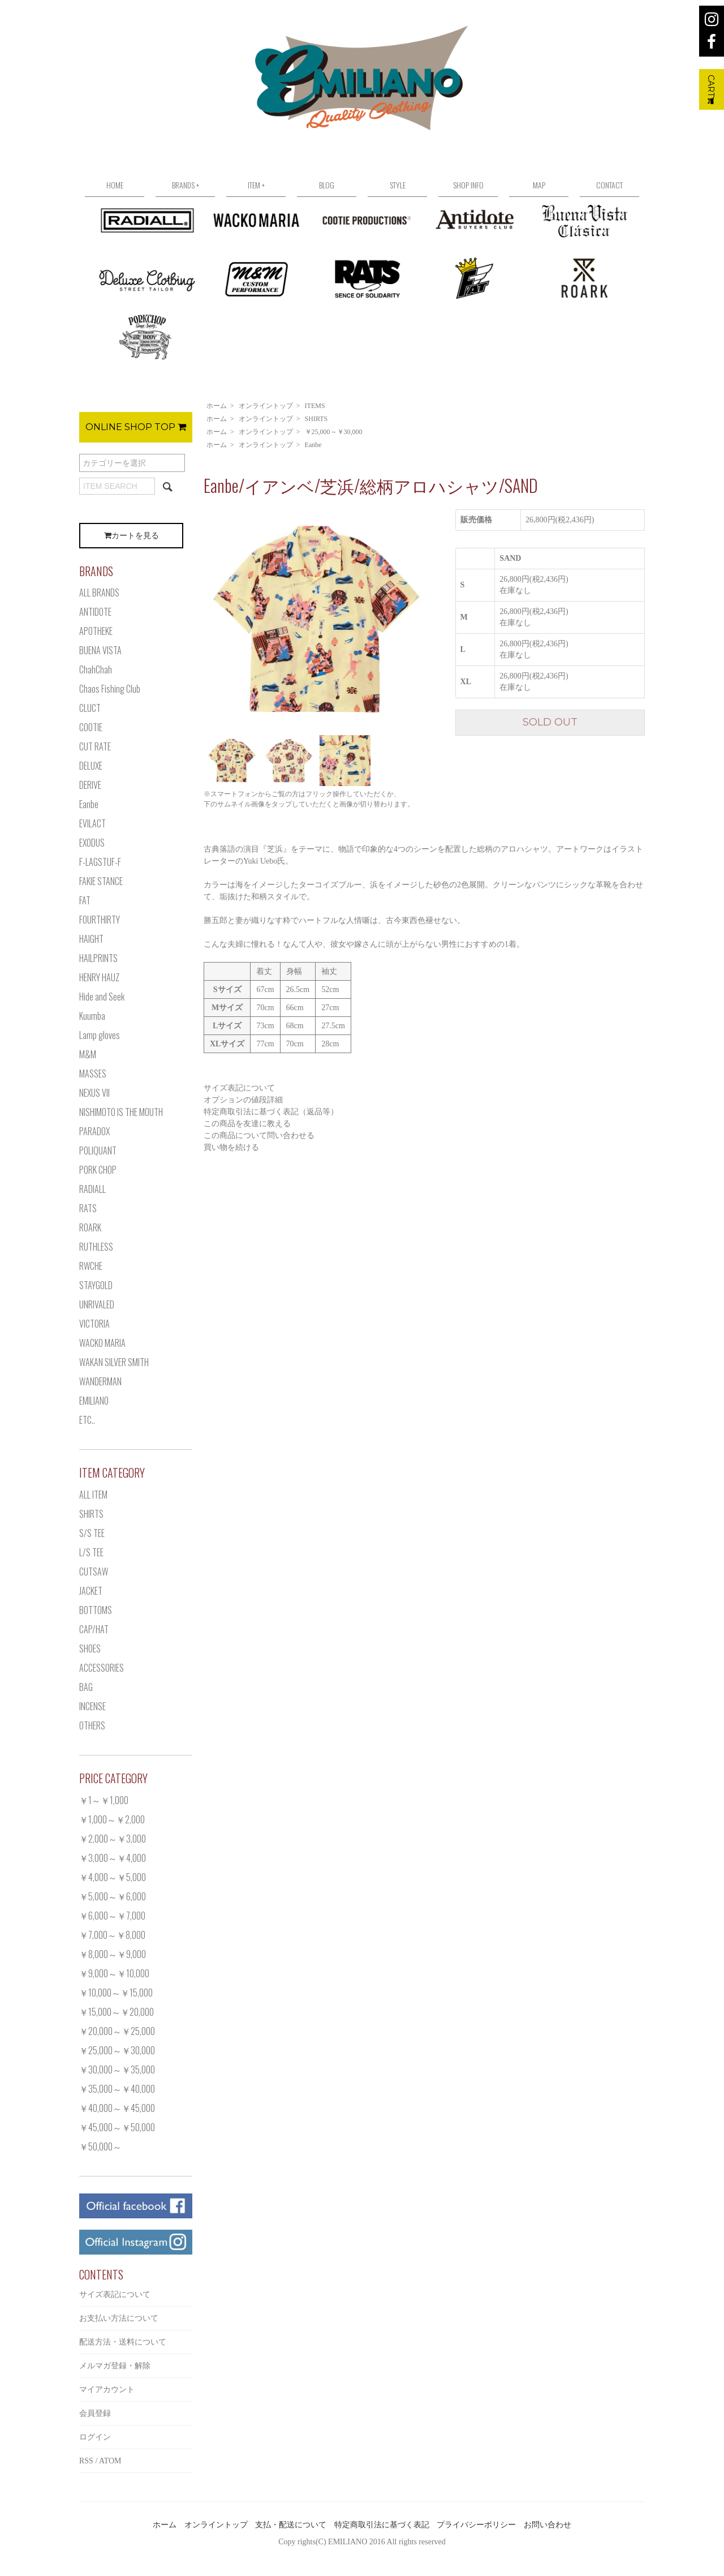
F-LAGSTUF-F (100, 862)
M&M (87, 1054)
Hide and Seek (101, 996)
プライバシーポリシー (476, 2525)
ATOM (110, 2461)
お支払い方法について (118, 2318)
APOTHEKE (96, 631)
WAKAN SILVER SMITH (114, 1362)
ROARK (90, 1227)
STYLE (398, 185)
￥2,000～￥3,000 (112, 1838)
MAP (539, 185)
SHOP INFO (468, 185)
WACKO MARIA (102, 1343)
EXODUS (92, 842)
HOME (114, 185)
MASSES (92, 1073)
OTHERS (92, 1725)
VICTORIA (94, 1323)
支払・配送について (290, 2525)
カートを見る (131, 535)
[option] (316, 619)
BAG (86, 1687)
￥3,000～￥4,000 (112, 1858)
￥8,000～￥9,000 (112, 1954)
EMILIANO (94, 1400)
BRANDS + (185, 185)
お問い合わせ (547, 2525)
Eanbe (313, 445)
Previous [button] (195, 619)
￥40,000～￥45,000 (117, 2108)
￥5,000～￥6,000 (112, 1896)
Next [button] (438, 619)
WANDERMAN (100, 1381)
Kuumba (92, 1016)
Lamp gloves (99, 1035)
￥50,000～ (100, 2146)
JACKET (90, 1591)
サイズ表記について (239, 1088)
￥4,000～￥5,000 (112, 1877)
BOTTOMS (95, 1610)
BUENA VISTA (100, 650)
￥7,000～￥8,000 (112, 1935)
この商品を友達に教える (247, 1123)
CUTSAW (93, 1571)
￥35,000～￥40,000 (117, 2089)
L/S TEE (91, 1552)
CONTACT (609, 185)
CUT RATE (95, 746)
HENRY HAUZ (99, 977)
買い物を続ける (231, 1147)
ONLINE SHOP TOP (135, 427)
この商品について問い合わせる (259, 1135)
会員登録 (95, 2413)
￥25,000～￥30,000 (334, 432)
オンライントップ (266, 406)
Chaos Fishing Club (109, 688)
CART (711, 89)
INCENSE (92, 1706)
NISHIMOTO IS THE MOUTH (121, 1112)
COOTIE (90, 727)
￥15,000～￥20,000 (116, 2012)
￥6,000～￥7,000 (112, 1915)
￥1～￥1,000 (103, 1800)
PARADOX (94, 1131)
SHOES (90, 1648)
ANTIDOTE (95, 612)
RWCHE (90, 1266)
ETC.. (87, 1420)
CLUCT (90, 708)
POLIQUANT (98, 1150)
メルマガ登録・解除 (114, 2366)
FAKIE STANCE (101, 881)
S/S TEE (92, 1533)
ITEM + (256, 185)
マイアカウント (107, 2389)
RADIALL (92, 1189)
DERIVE (90, 785)
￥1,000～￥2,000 (112, 1819)
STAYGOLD (96, 1285)
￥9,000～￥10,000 (114, 1973)
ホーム (216, 406)
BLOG (326, 185)
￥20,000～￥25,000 (117, 2031)
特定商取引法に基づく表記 (381, 2525)
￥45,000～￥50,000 (117, 2127)
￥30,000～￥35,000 (117, 2069)
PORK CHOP (98, 1170)
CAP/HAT (94, 1629)
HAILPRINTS (98, 958)
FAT (84, 900)
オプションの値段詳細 (243, 1100)
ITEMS (315, 406)
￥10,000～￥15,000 (116, 1992)
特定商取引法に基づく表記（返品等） (271, 1111)
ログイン (95, 2437)
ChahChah (95, 669)
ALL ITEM (93, 1494)
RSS (86, 2461)
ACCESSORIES (101, 1668)
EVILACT (92, 823)
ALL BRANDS (99, 592)
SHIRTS (316, 419)
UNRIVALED (96, 1304)
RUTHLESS (96, 1246)
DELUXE (90, 765)
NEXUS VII (94, 1093)
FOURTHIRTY (99, 919)
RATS (88, 1208)
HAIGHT (91, 939)
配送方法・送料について (122, 2342)
